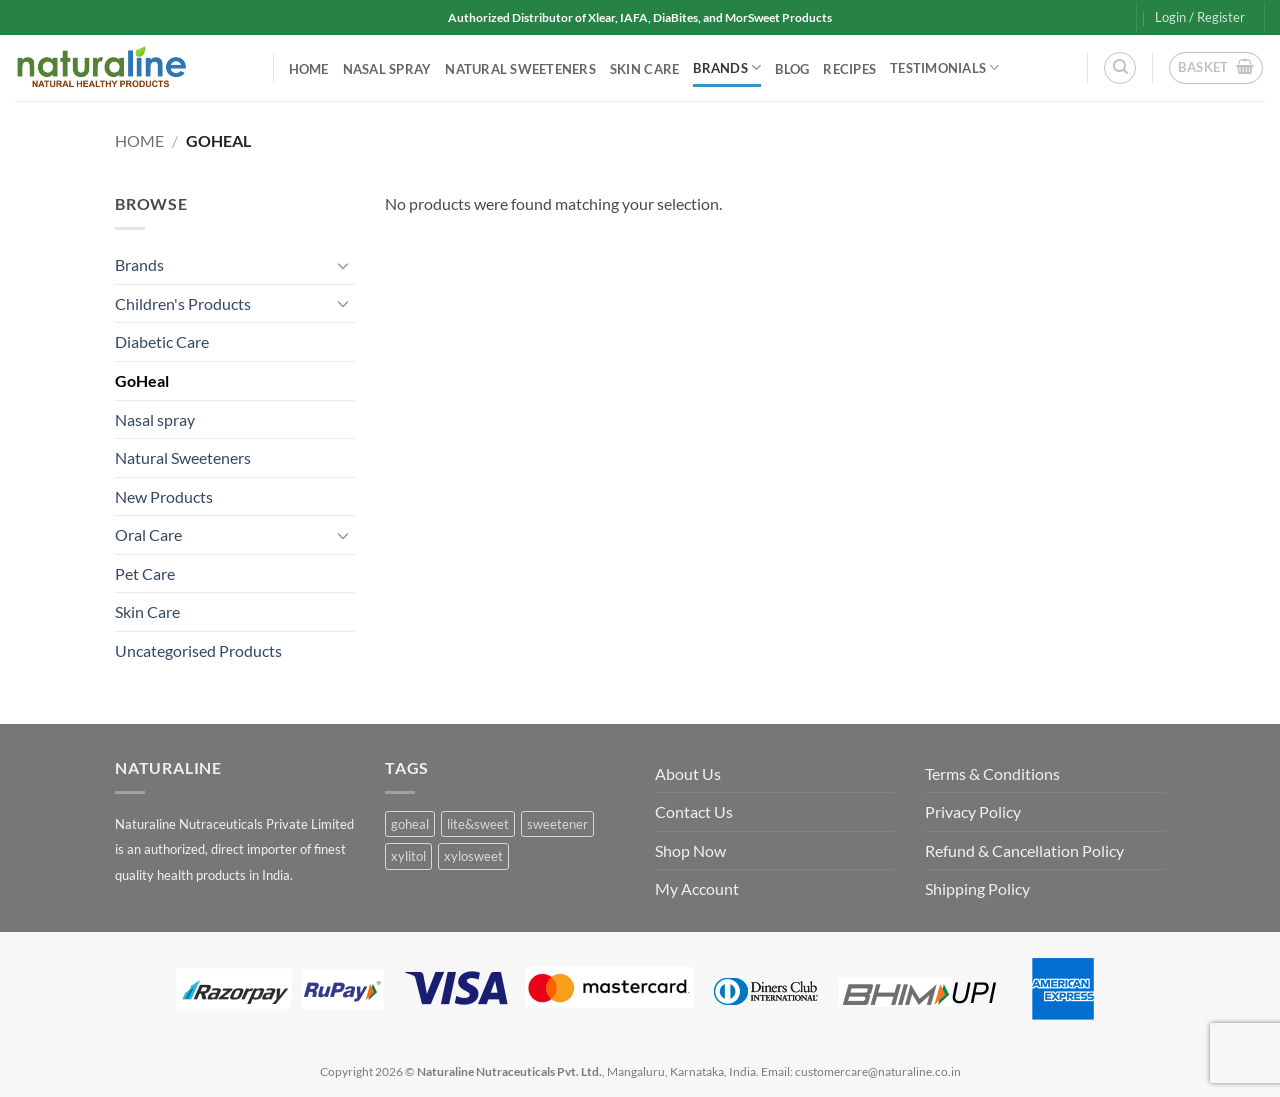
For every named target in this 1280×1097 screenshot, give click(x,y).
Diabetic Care (162, 341)
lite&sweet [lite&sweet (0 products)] (478, 824)
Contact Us (694, 811)
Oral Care (148, 534)
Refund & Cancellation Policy (1024, 850)
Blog (792, 69)
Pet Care (145, 573)
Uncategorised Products (198, 650)
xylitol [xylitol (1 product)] (408, 856)
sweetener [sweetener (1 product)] (557, 824)
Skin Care (644, 69)
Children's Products (183, 303)
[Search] (1120, 68)
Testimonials (945, 67)
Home (309, 69)
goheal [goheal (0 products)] (410, 824)
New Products (164, 496)
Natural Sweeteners (520, 69)
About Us (688, 773)
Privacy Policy (973, 811)
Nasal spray (387, 69)
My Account (697, 888)
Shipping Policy (977, 888)
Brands (727, 67)
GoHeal (142, 380)
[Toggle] (343, 265)
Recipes (849, 69)
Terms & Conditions (992, 773)
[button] (1200, 17)
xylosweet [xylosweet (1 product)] (473, 856)
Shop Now (690, 850)
